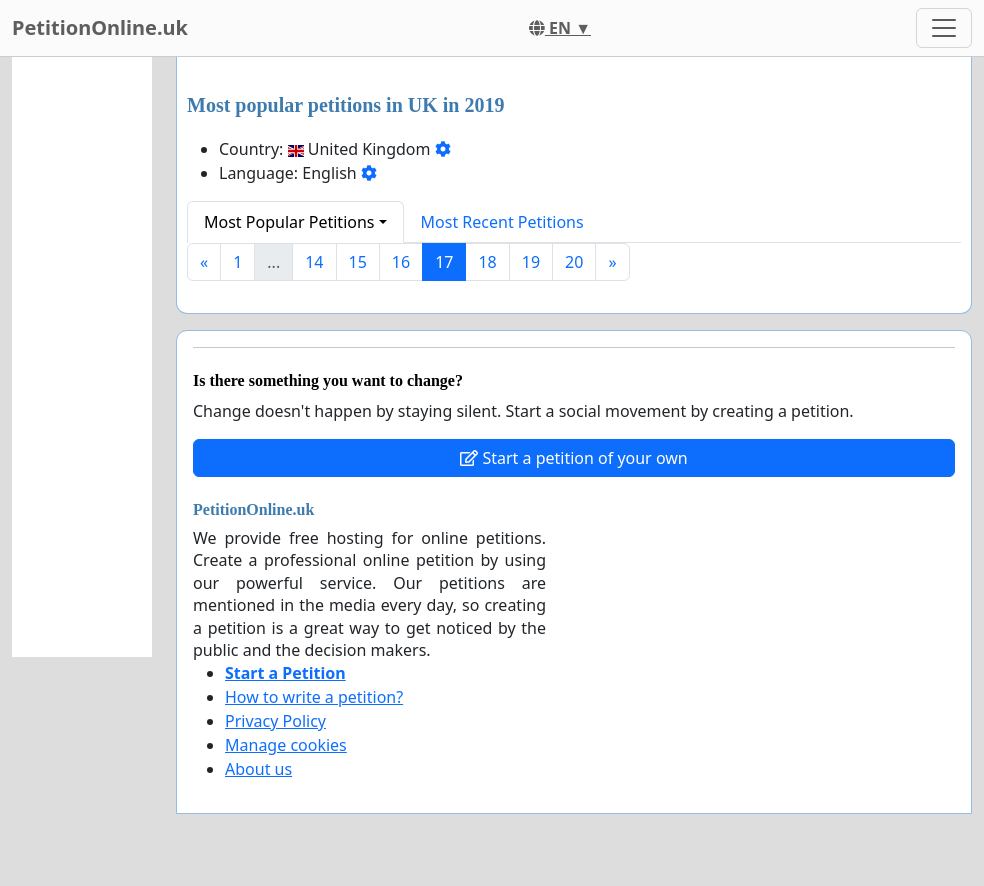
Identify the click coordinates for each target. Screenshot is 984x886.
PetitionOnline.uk (100, 27)
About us (258, 769)
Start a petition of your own (573, 458)
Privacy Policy (275, 721)
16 (401, 262)
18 (487, 262)
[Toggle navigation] (944, 28)
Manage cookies (286, 745)
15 (358, 262)
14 (314, 262)
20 (574, 262)
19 (531, 262)
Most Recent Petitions (502, 222)
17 (444, 262)
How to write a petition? (314, 697)
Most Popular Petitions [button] (289, 222)
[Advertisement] (82, 357)
